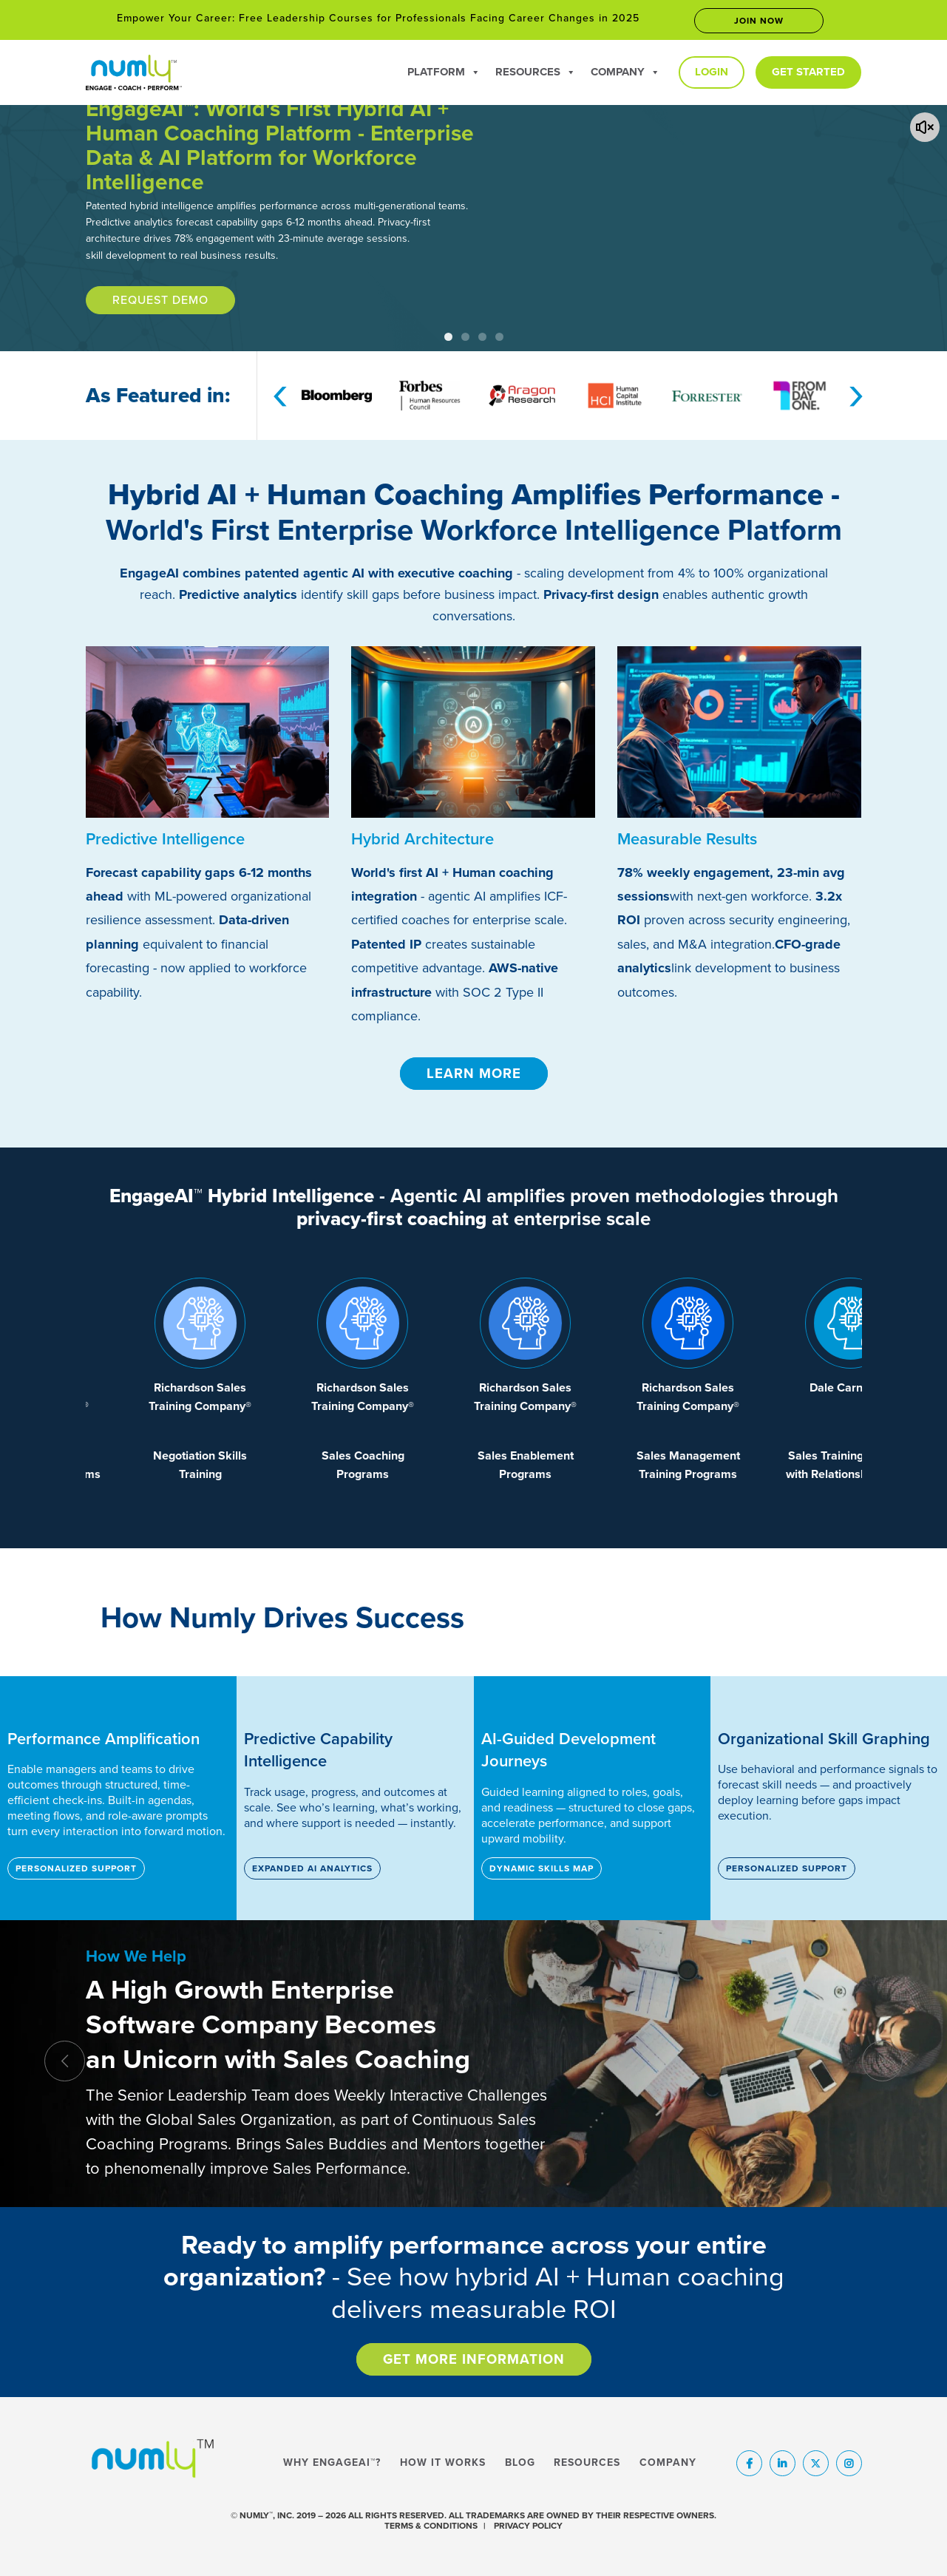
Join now (759, 21)
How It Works (443, 2463)
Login (711, 71)
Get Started (808, 71)
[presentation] (280, 392)
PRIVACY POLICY (528, 2526)
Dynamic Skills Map (541, 1868)
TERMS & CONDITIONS (431, 2526)
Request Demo (160, 300)
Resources (535, 71)
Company (625, 71)
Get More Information (474, 2359)
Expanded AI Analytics (312, 1868)
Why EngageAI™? (332, 2463)
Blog (520, 2463)
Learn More (474, 1073)
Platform (444, 71)
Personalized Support (76, 1868)
